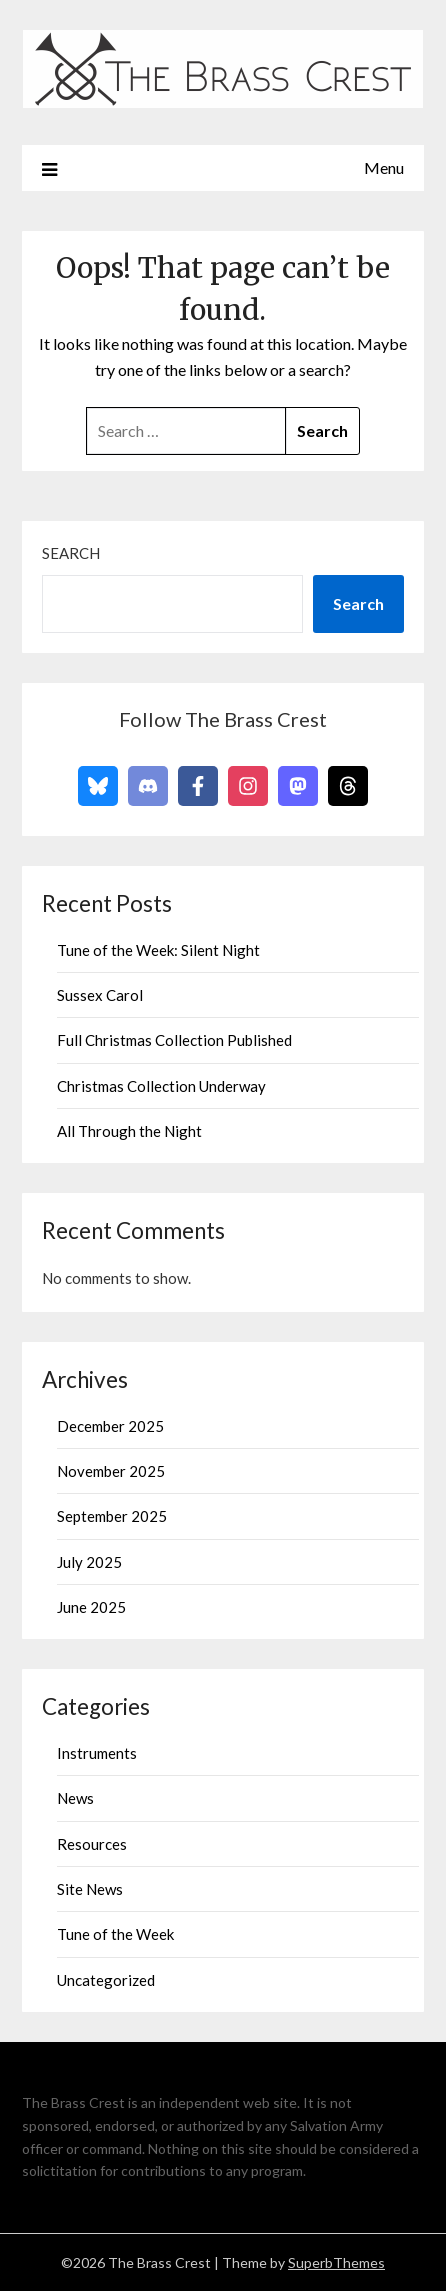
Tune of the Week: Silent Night (158, 950)
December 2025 (110, 1426)
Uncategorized (106, 1980)
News (75, 1798)
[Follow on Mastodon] (298, 786)
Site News (90, 1889)
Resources (92, 1844)
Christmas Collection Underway (161, 1086)
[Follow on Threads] (348, 786)
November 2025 (111, 1471)
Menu (384, 167)
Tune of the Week (115, 1934)
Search (71, 553)
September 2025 (112, 1516)
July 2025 (89, 1562)
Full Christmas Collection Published (174, 1040)
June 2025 (91, 1607)
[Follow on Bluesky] (98, 786)
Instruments (97, 1753)
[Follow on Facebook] (198, 786)
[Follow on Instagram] (248, 786)
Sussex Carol (100, 995)
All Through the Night (129, 1131)
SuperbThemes (336, 2262)
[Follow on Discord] (148, 786)
